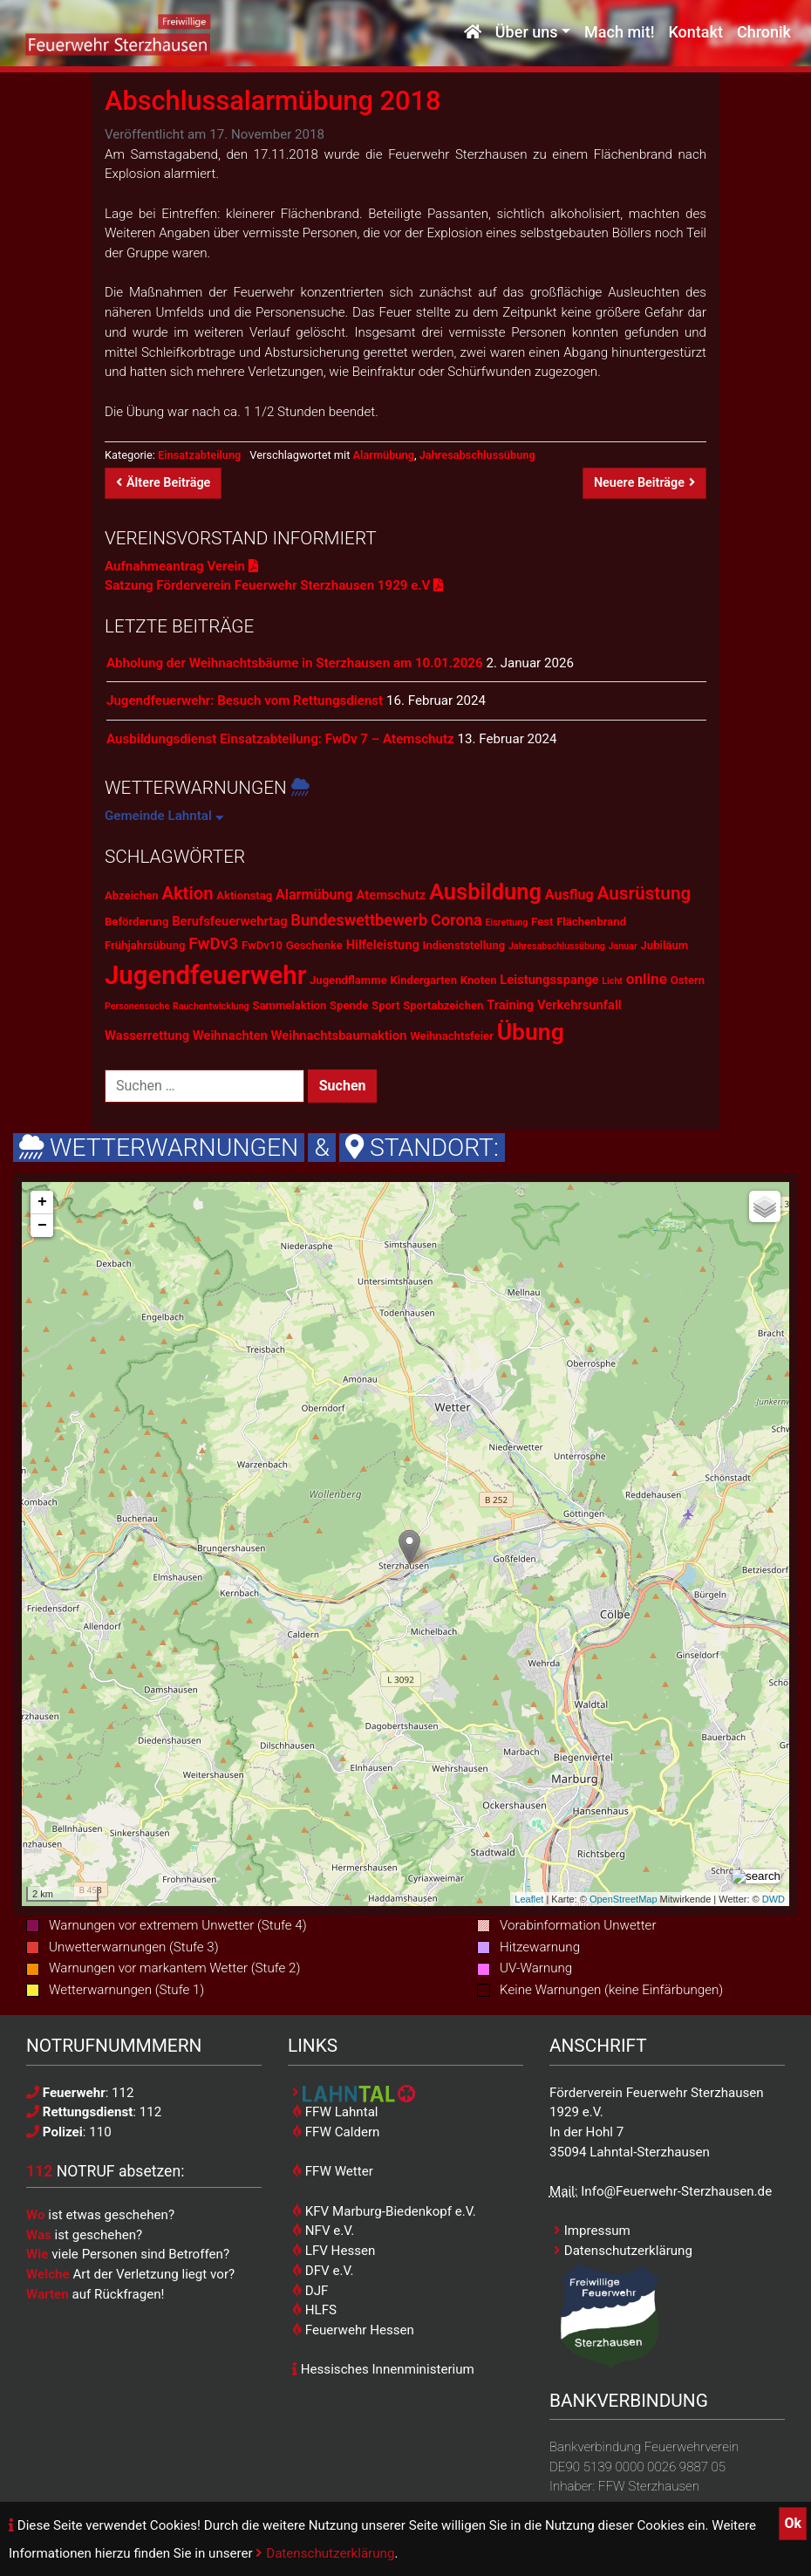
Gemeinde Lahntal (164, 815)
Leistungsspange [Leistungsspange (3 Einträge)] (549, 979)
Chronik (764, 33)
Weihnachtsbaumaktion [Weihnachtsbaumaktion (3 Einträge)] (339, 1035)
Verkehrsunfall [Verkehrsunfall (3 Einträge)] (579, 1005)
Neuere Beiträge (644, 482)
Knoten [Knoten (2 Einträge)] (478, 980)
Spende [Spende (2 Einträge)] (349, 1005)
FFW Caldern (335, 2132)
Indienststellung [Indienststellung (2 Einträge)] (464, 945)
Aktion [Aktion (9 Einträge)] (187, 893)
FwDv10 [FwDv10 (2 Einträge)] (262, 945)
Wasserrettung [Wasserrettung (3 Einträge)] (147, 1035)
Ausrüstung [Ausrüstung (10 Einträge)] (643, 893)
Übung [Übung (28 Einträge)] (530, 1031)
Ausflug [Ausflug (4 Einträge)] (569, 894)
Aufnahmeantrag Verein (181, 566)
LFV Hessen (333, 2250)
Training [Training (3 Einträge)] (510, 1005)
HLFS (314, 2310)
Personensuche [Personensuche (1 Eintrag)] (137, 1006)
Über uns (526, 33)
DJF (310, 2291)
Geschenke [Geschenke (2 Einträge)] (314, 945)
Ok (792, 2523)
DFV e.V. (322, 2271)
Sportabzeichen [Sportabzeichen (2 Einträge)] (443, 1005)
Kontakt (695, 33)
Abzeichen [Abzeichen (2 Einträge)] (132, 895)
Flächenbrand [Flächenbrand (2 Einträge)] (591, 921)
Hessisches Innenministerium (383, 2369)
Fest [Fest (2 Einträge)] (542, 921)
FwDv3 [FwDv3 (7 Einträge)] (213, 943)
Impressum (592, 2230)
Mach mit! (619, 33)
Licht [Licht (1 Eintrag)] (612, 981)
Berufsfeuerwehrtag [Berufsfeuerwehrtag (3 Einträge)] (229, 921)
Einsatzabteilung (199, 454)
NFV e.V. (323, 2230)
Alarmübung (383, 454)
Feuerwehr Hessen (353, 2330)
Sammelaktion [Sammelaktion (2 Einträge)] (289, 1005)
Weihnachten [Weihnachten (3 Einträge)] (230, 1035)
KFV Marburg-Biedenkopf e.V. (384, 2211)
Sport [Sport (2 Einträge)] (385, 1005)
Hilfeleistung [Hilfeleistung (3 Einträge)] (382, 945)
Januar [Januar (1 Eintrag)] (623, 946)
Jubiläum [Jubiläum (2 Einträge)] (665, 945)
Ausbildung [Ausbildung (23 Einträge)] (485, 891)
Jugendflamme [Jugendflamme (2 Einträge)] (348, 980)
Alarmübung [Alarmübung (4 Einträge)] (314, 894)
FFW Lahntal (335, 2112)
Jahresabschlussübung (477, 454)
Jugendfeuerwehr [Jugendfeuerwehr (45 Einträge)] (205, 975)
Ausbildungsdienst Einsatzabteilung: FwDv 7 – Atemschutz (280, 739)
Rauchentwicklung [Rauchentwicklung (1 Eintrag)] (211, 1006)
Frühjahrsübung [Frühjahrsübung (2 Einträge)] (145, 945)
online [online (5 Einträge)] (646, 978)
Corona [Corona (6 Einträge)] (456, 920)
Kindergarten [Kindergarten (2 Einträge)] (423, 980)
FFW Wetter (332, 2171)
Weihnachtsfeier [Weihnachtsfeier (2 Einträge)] (452, 1035)
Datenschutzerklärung (325, 2553)
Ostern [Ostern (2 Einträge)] (688, 980)
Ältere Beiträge (163, 482)
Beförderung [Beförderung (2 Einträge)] (136, 921)
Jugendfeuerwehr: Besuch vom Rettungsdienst (244, 700)
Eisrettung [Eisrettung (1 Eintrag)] (506, 922)
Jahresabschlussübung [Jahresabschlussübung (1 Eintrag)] (556, 946)
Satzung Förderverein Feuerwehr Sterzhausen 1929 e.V (274, 585)
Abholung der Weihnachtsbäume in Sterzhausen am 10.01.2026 (294, 663)
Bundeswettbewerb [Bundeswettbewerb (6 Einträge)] (358, 920)
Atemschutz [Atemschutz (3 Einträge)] (391, 895)
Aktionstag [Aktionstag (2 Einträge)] (244, 895)
